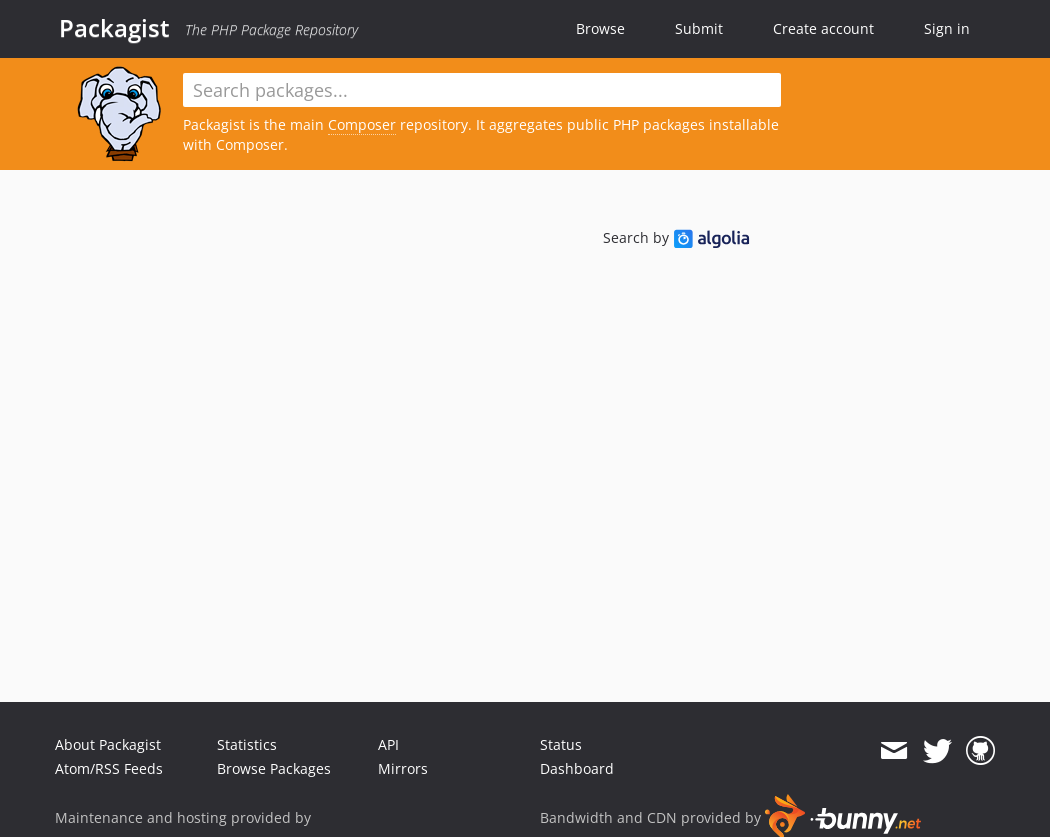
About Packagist (108, 744)
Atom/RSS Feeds (109, 768)
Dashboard (577, 768)
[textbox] (482, 90)
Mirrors (403, 768)
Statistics (247, 744)
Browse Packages (274, 768)
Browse (600, 28)
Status (561, 744)
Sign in (947, 28)
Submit (699, 28)
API (388, 744)
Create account (823, 28)
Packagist (114, 28)
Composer (362, 124)
